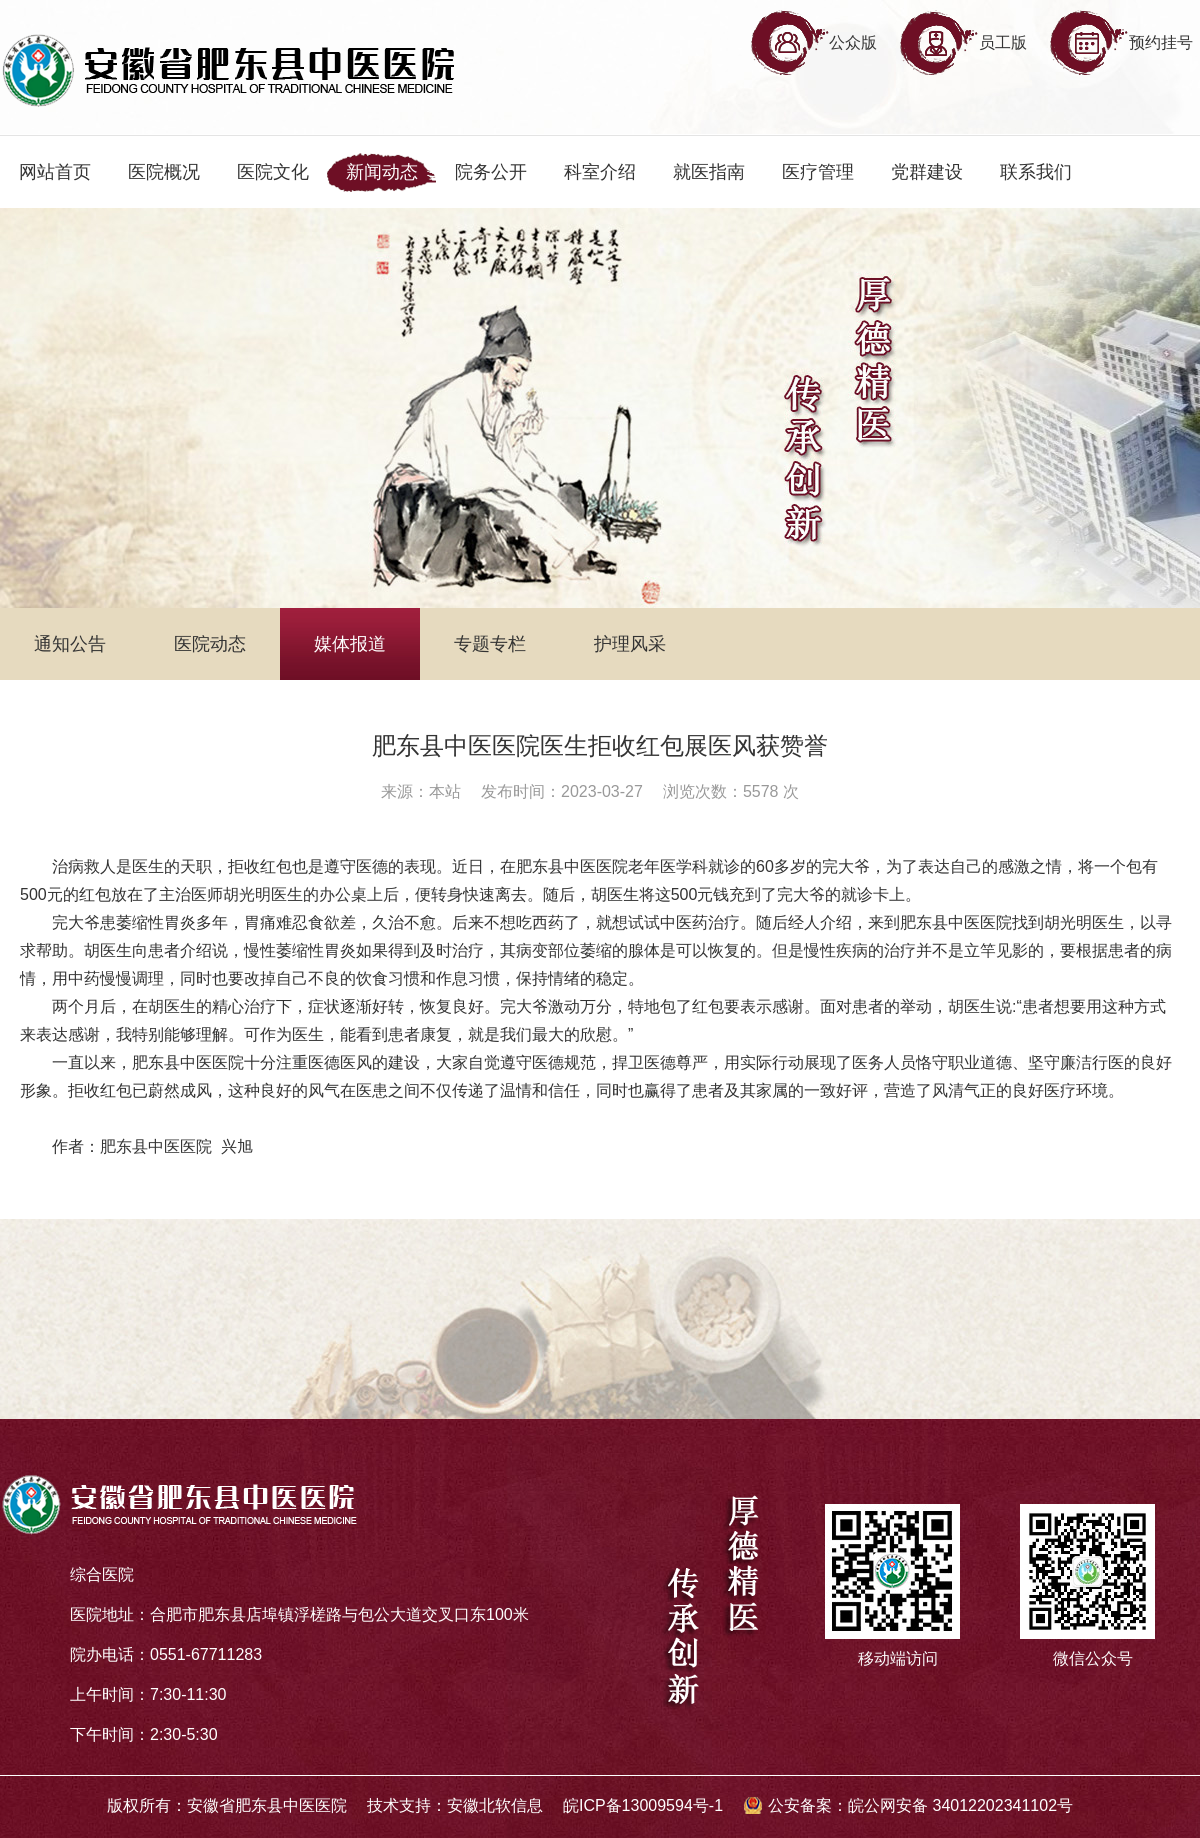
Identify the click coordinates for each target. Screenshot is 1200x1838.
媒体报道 (350, 644)
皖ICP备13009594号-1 (643, 1805)
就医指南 (709, 172)
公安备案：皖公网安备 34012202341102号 (920, 1805)
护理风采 (630, 644)
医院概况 (164, 172)
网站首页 (55, 172)
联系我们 (1036, 172)
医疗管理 (818, 172)
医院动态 (210, 644)
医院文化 (273, 172)
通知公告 (70, 644)
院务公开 (491, 172)
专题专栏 (490, 644)
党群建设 (927, 172)
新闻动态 (382, 172)
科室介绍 (600, 172)
